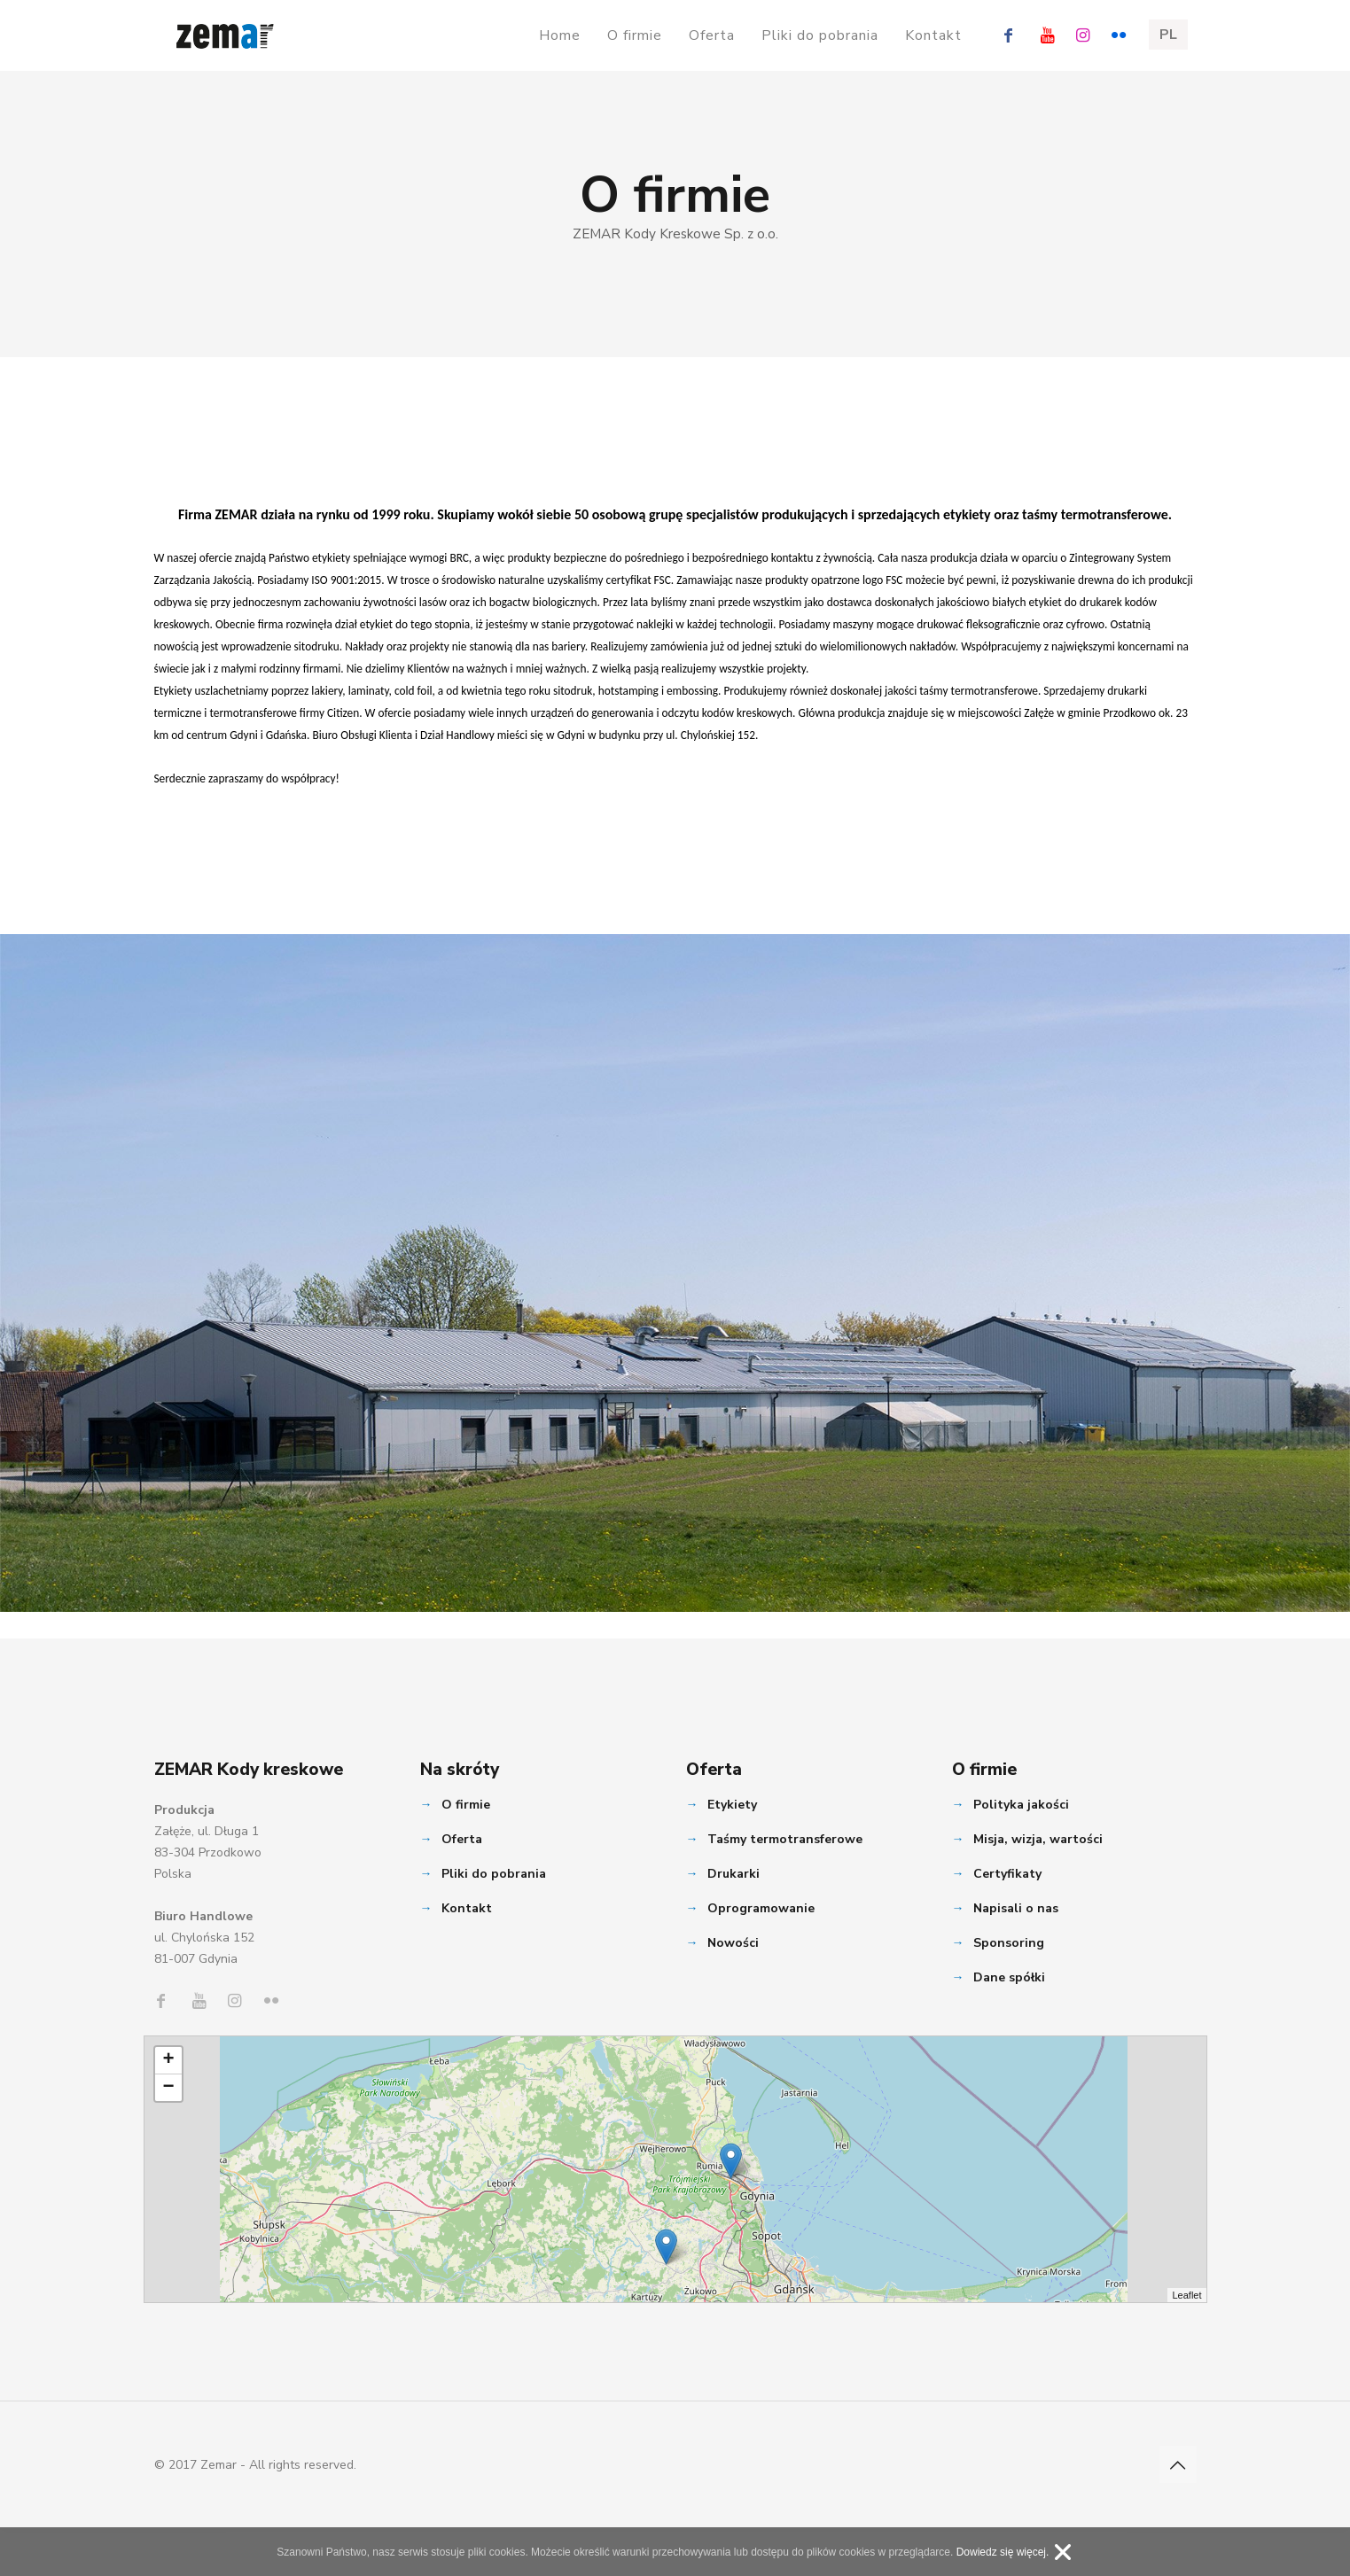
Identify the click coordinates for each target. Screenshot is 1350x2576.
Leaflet (1186, 2295)
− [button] (168, 2087)
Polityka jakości (1021, 1804)
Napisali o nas (1015, 1908)
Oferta (461, 1839)
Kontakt (466, 1908)
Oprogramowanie (761, 1908)
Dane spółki (1009, 1977)
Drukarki (733, 1873)
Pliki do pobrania (493, 1873)
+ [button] (168, 2060)
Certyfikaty (1007, 1873)
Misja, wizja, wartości (1038, 1839)
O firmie (465, 1804)
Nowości (733, 1942)
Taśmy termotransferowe (784, 1839)
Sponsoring (1008, 1942)
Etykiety (732, 1804)
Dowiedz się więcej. (1003, 2552)
